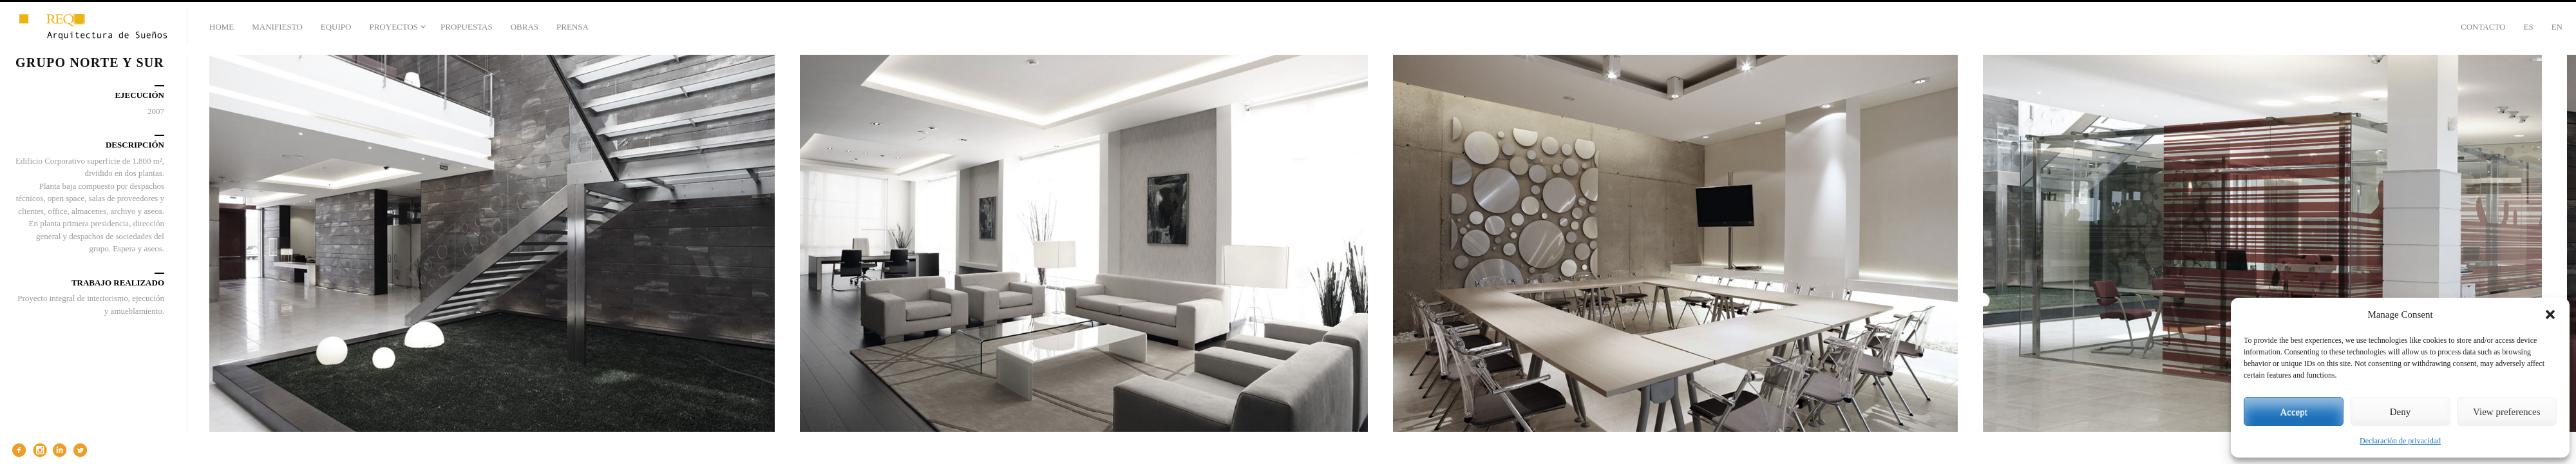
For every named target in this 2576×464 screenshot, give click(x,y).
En (2557, 27)
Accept (2293, 412)
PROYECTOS (393, 27)
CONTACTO (2483, 27)
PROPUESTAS (466, 27)
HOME (221, 27)
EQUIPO (336, 27)
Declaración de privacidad (2400, 440)
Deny (2400, 412)
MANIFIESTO (277, 27)
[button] (2550, 314)
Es (2528, 27)
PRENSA (572, 27)
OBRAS (524, 27)
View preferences (2506, 412)
